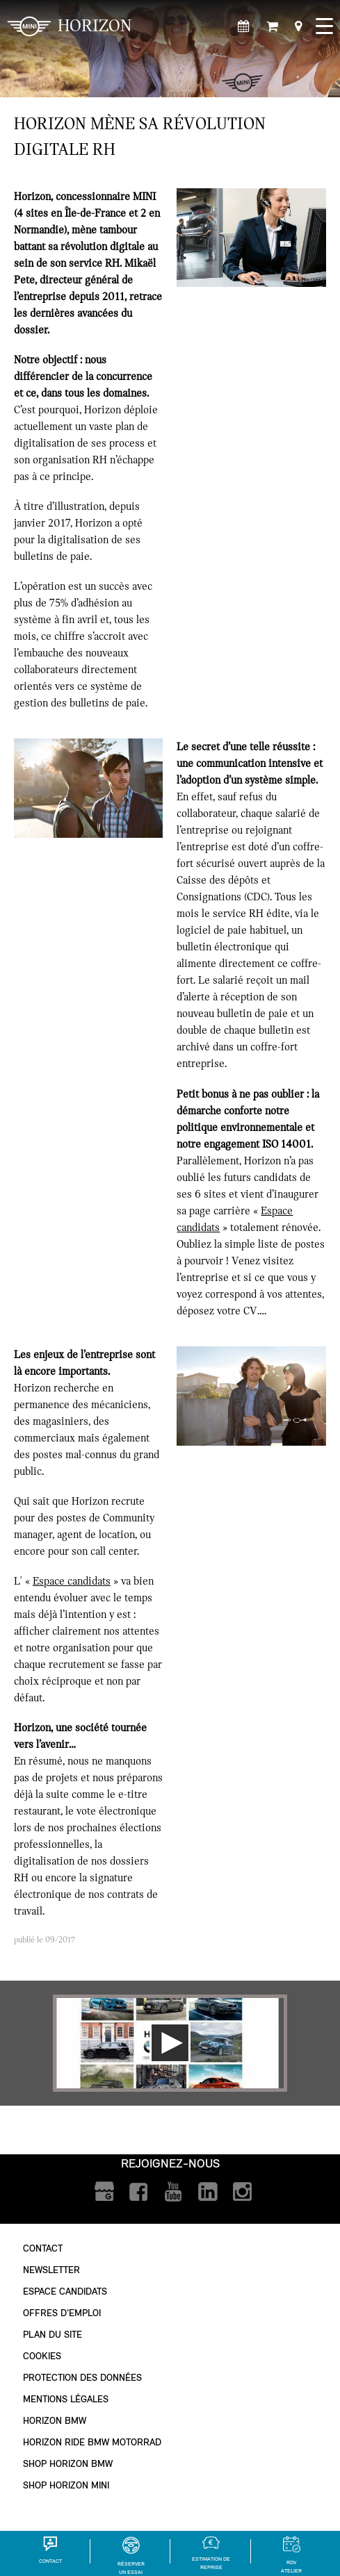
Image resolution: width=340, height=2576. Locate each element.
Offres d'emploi (62, 2313)
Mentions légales (65, 2399)
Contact (43, 2248)
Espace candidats (72, 1581)
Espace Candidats (65, 2291)
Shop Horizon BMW (68, 2464)
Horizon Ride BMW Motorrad (92, 2442)
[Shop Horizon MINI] (272, 26)
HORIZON (69, 26)
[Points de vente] (298, 26)
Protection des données (82, 2378)
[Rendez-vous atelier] (244, 26)
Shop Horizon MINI (66, 2485)
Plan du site (52, 2334)
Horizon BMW (54, 2421)
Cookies (42, 2356)
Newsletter (51, 2270)
